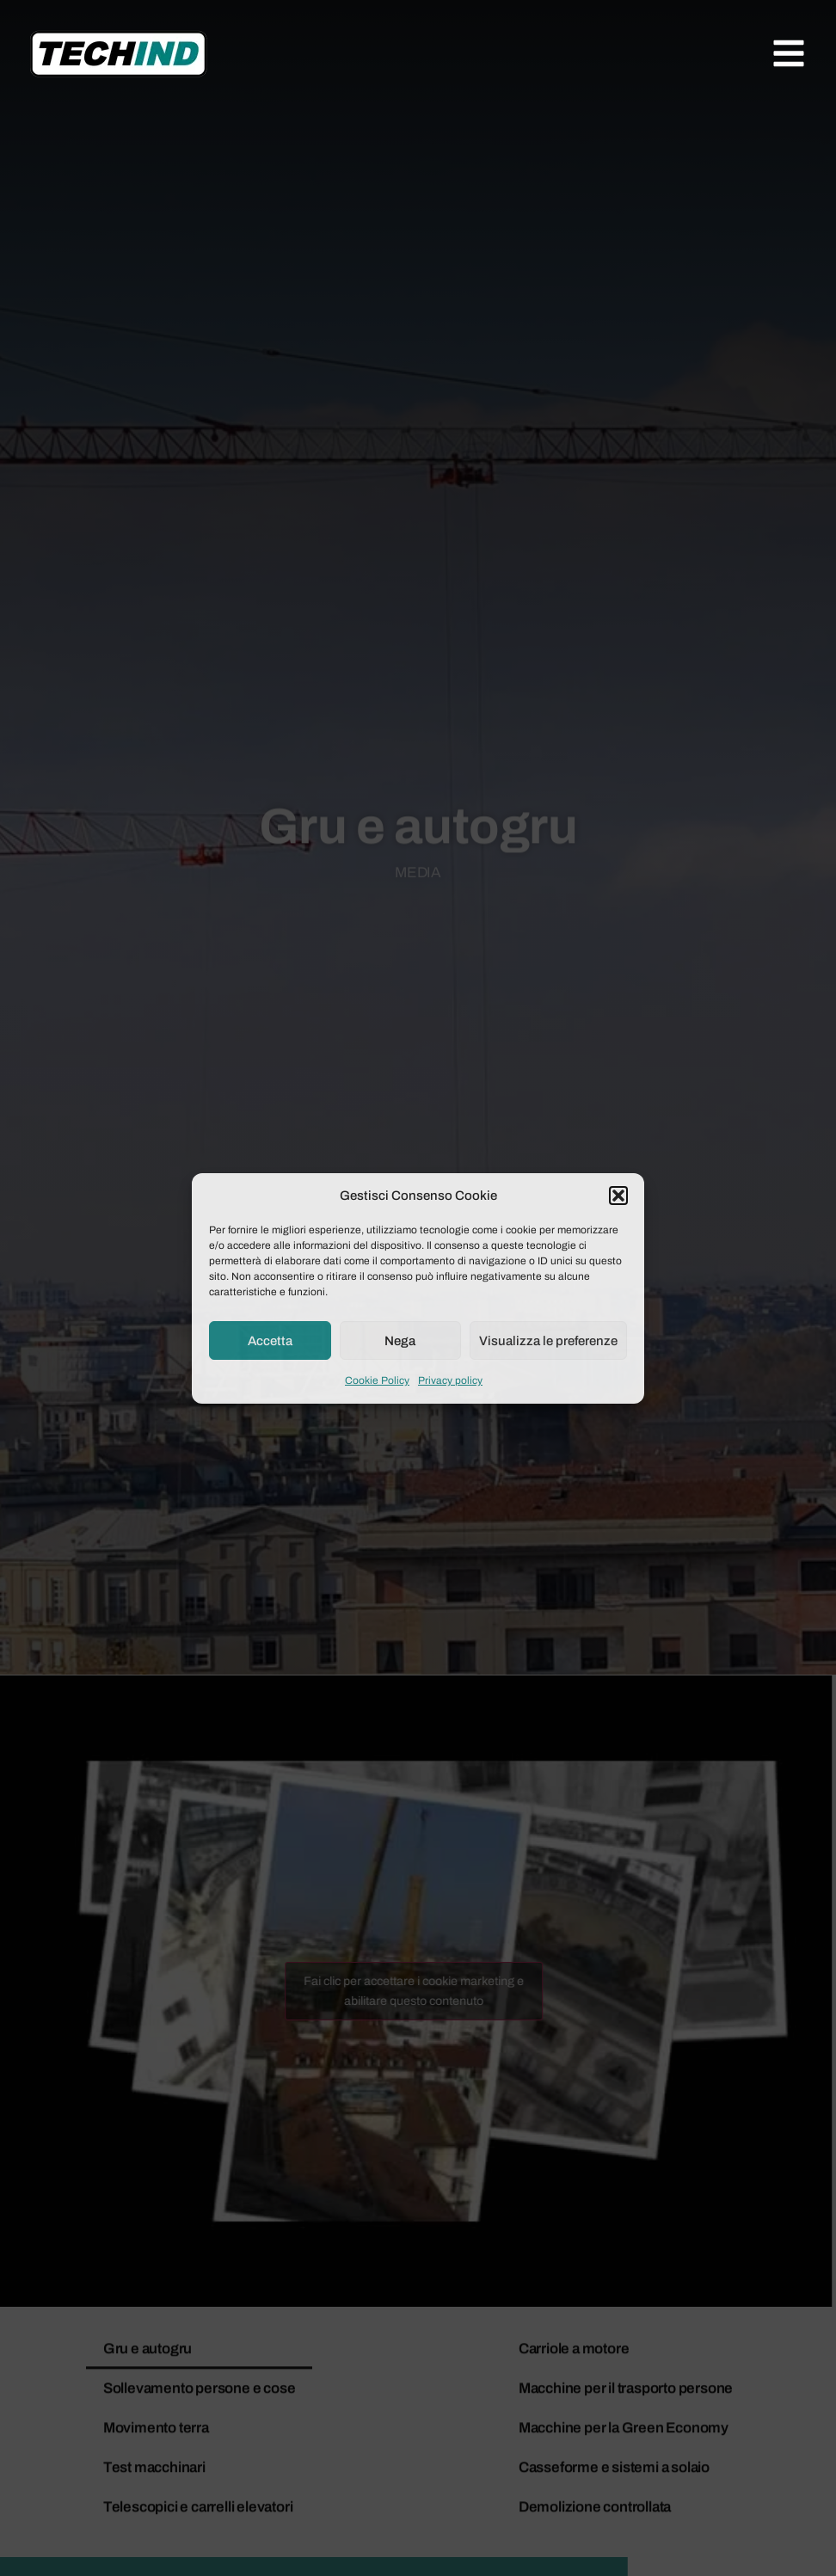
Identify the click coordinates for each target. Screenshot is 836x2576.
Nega (399, 1341)
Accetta (270, 1341)
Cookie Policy (377, 1380)
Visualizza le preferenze (548, 1341)
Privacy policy (450, 1380)
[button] (618, 1195)
